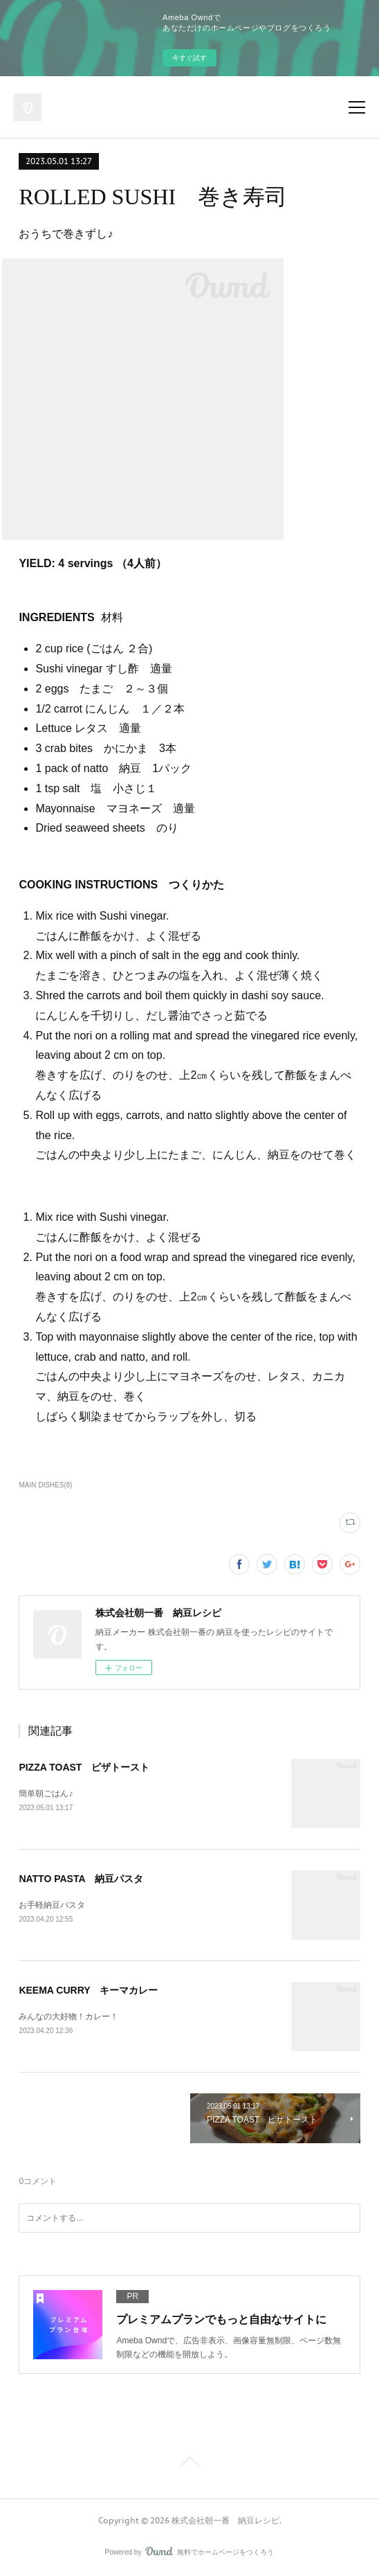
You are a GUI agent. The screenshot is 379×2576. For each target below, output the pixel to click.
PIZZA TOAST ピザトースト (84, 1767)
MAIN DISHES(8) (45, 1485)
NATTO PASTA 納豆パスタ (81, 1878)
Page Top (189, 2464)
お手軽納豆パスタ (52, 1905)
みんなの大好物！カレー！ (68, 2016)
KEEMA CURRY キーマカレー (88, 1990)
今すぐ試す (189, 58)
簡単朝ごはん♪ (46, 1793)
